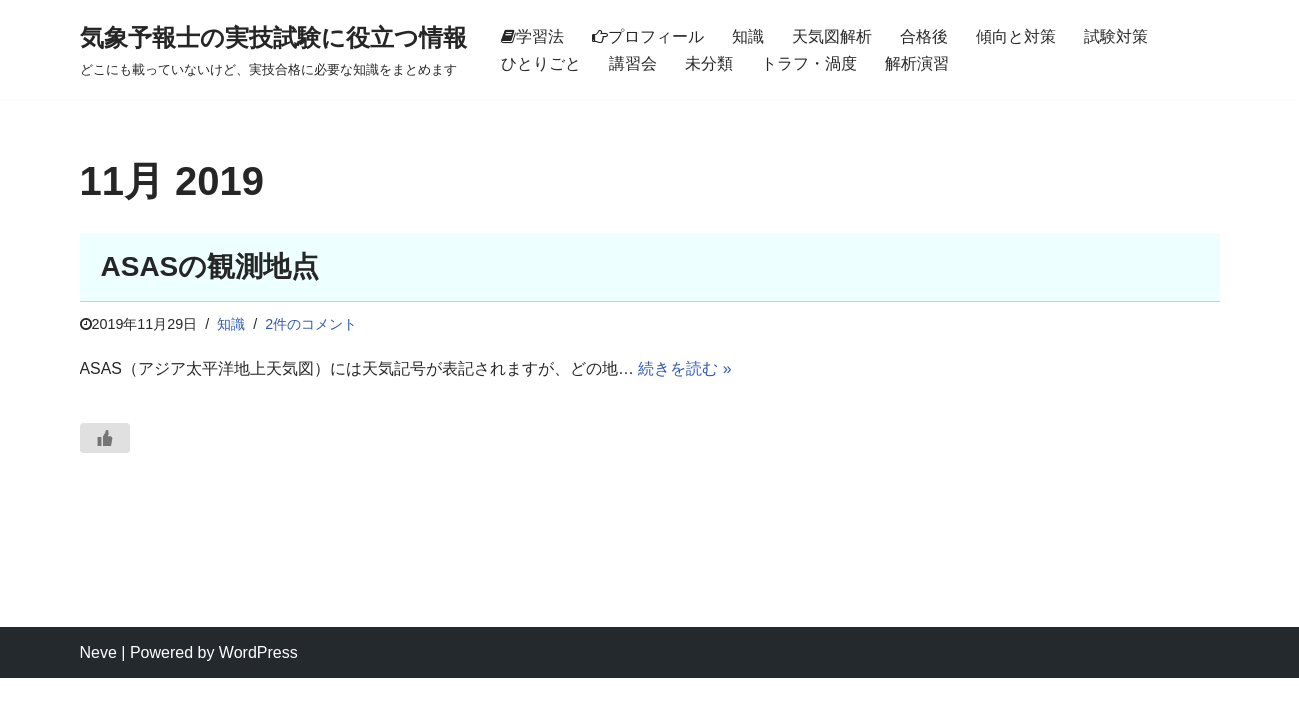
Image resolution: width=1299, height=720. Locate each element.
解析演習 (917, 63)
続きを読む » (685, 369)
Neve (98, 694)
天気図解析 (832, 36)
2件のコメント (312, 324)
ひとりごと (541, 63)
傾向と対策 (1016, 36)
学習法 (532, 36)
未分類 (709, 63)
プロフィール (648, 36)
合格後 (924, 36)
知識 (748, 36)
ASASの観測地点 (210, 266)
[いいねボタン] (105, 438)
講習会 (633, 63)
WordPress (258, 694)
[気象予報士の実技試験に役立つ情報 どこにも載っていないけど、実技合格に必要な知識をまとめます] (273, 49)
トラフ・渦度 (809, 63)
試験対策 (1116, 36)
